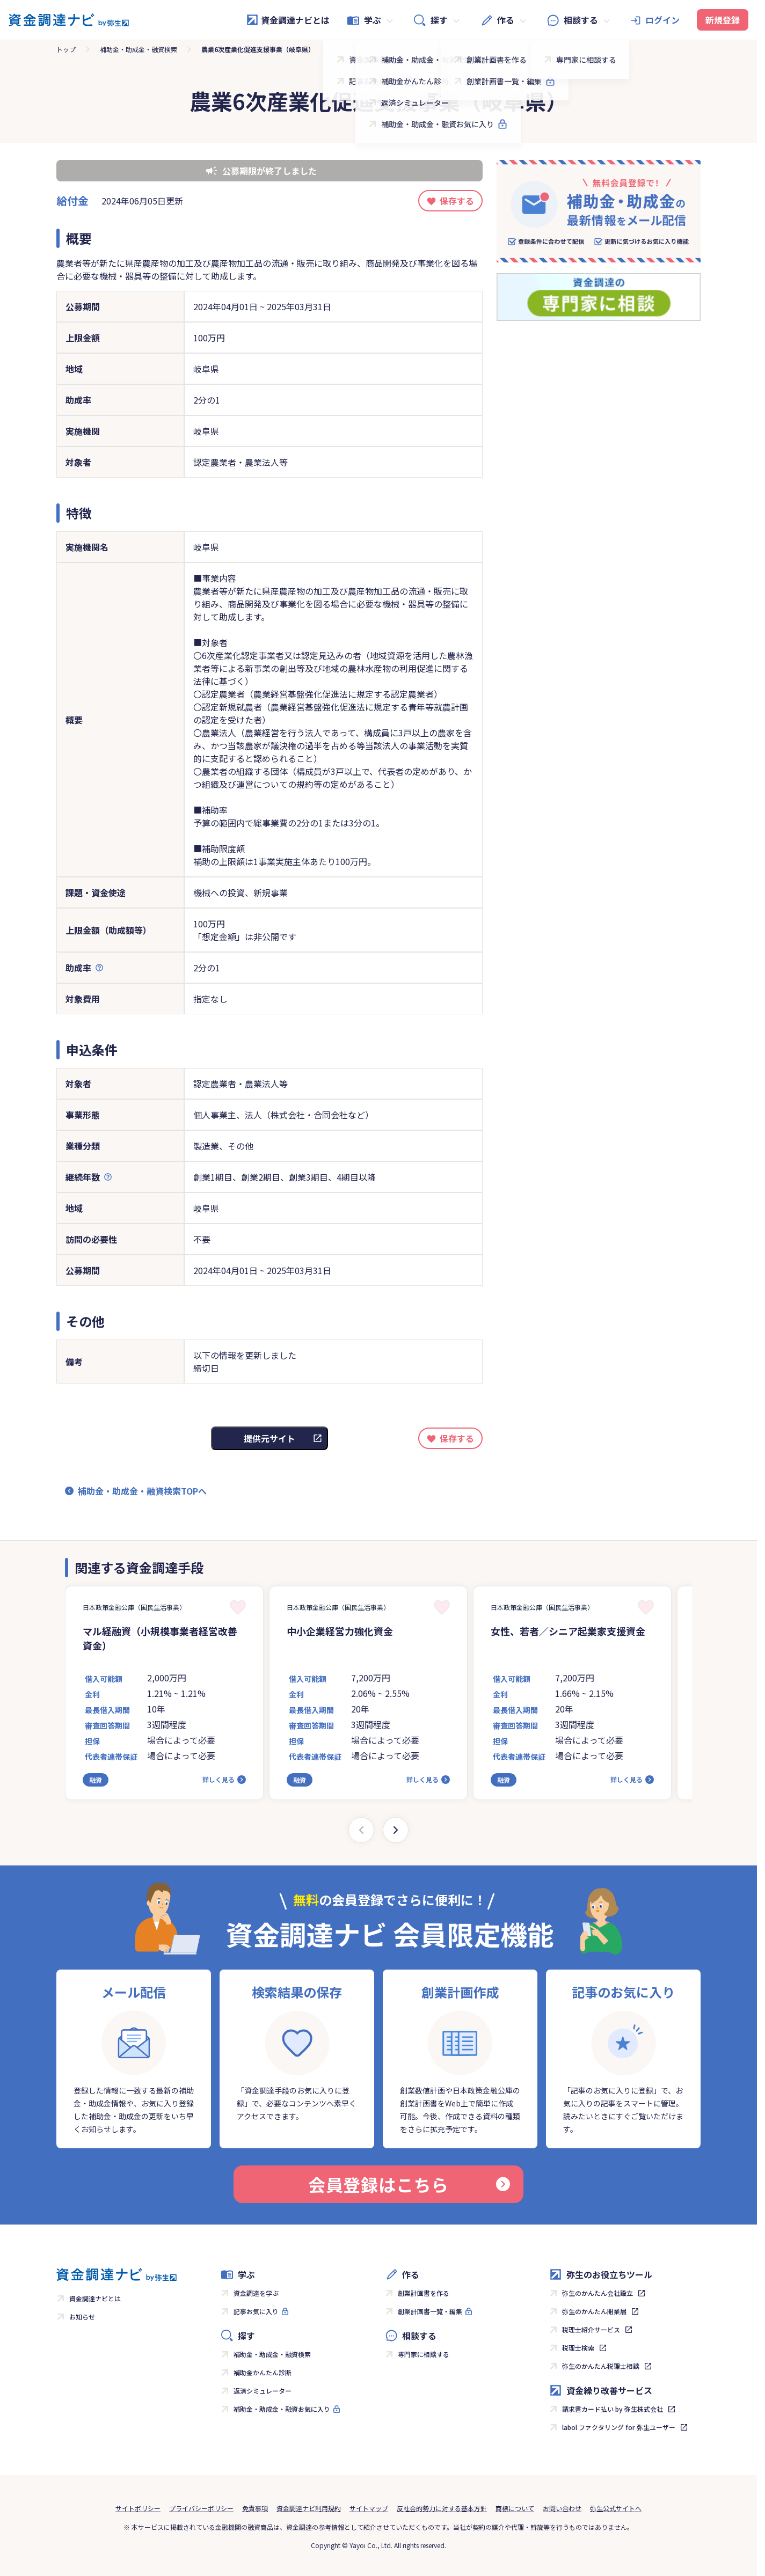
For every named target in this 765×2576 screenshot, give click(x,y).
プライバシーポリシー (201, 2508)
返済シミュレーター (263, 2390)
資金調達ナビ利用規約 (308, 2508)
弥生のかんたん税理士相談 (600, 2365)
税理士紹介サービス (591, 2329)
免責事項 (255, 2508)
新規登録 (722, 19)
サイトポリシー (138, 2508)
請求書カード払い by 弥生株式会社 (612, 2408)
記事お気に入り (256, 2311)
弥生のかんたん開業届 (594, 2311)
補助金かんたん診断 (263, 2372)
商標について (515, 2508)
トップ (66, 49)
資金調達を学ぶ (256, 2292)
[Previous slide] (361, 1830)
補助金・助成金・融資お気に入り (282, 2408)
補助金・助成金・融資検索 (138, 49)
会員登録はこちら (409, 2184)
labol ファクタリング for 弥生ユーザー (618, 2427)
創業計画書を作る (423, 2292)
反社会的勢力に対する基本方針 (442, 2508)
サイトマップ (368, 2508)
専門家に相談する (423, 2354)
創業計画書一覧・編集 (430, 2311)
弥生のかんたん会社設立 (597, 2292)
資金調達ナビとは (288, 19)
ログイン (662, 19)
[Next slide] (396, 1830)
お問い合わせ (562, 2508)
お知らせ (82, 2316)
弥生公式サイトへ (616, 2508)
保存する (457, 200)
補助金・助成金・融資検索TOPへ (142, 1490)
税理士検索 (578, 2347)
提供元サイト (269, 1438)
